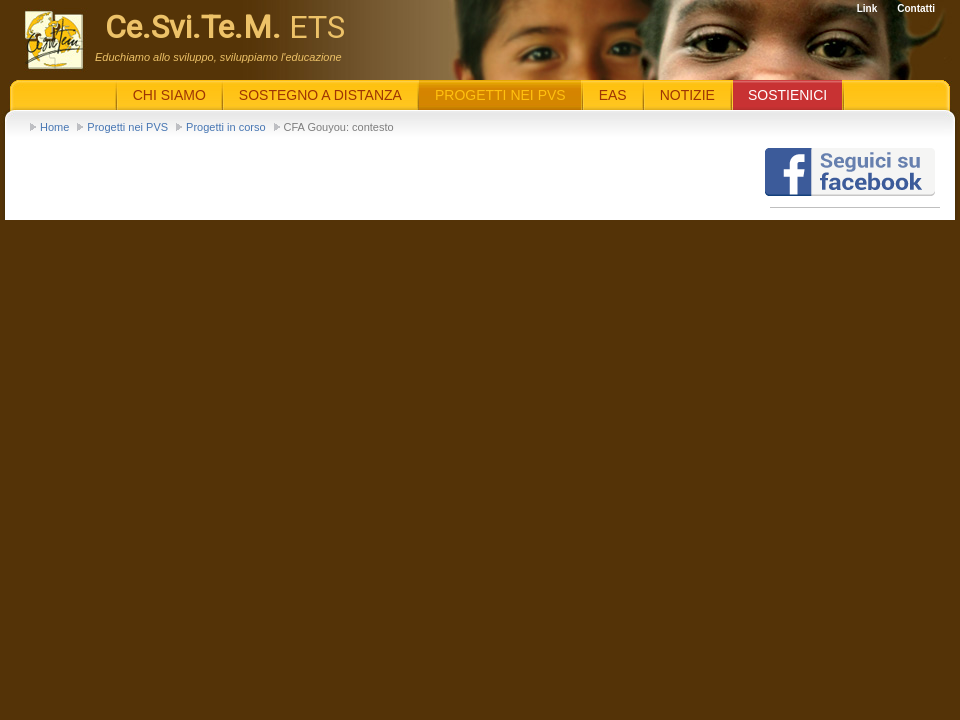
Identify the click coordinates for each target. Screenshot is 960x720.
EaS (613, 95)
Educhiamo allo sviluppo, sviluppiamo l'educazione (218, 57)
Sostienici (787, 95)
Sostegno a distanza (320, 95)
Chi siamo (169, 95)
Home (54, 127)
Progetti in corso (225, 127)
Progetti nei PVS (127, 127)
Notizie (687, 95)
